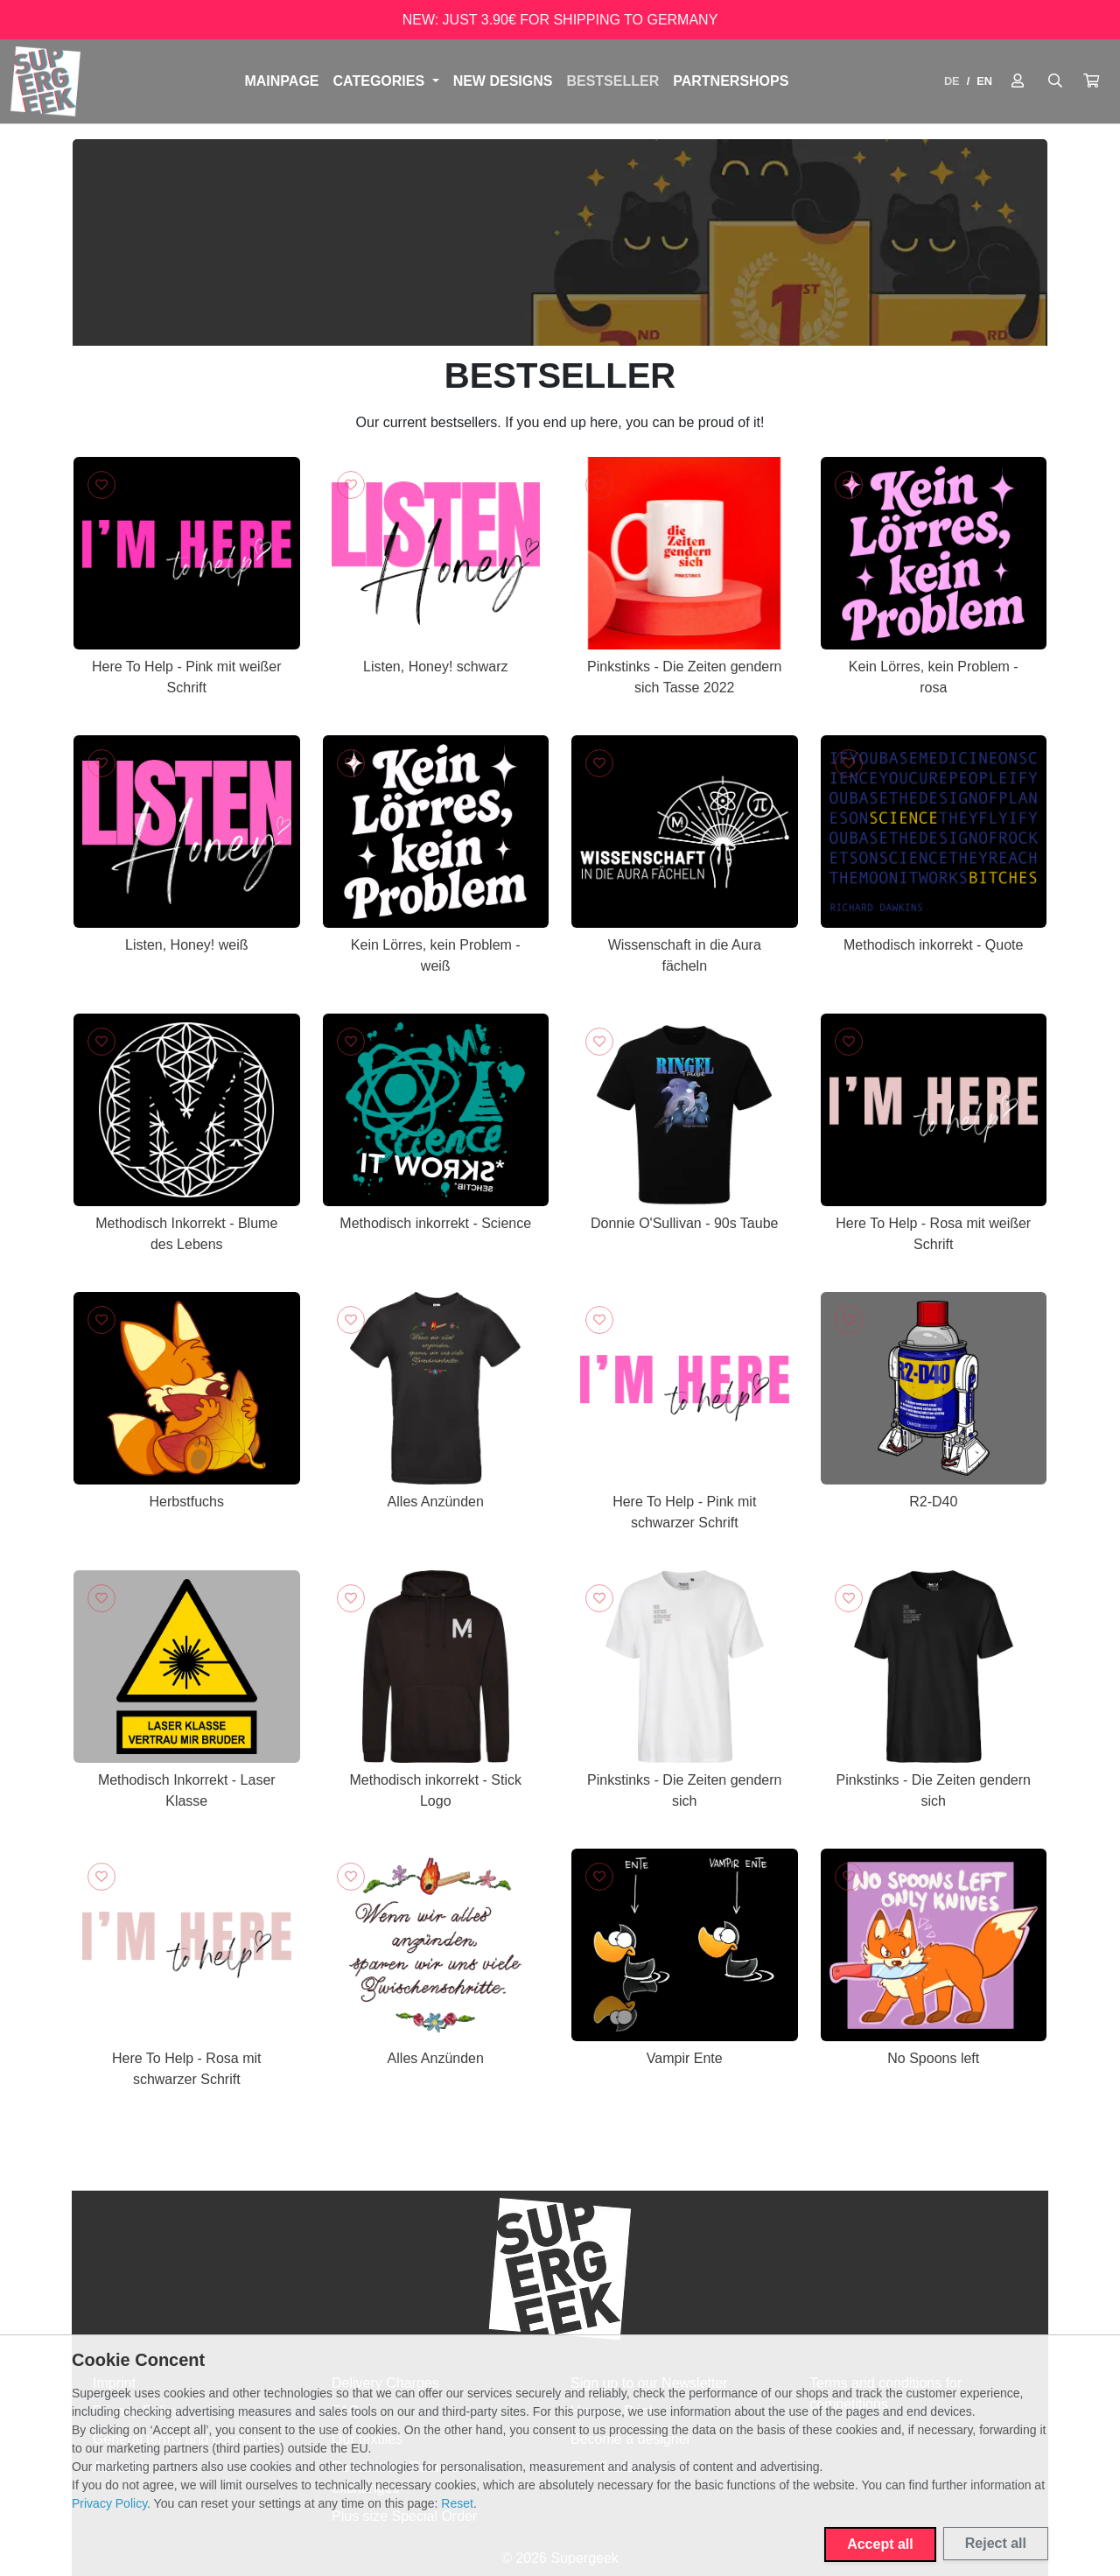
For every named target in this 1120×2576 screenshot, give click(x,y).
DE (952, 81)
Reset (457, 2503)
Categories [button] (381, 81)
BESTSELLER (612, 81)
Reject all (995, 2543)
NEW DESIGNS (503, 81)
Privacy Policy (109, 2503)
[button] (1091, 81)
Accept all (880, 2544)
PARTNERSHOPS (730, 81)
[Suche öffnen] (1055, 81)
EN (984, 81)
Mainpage (281, 81)
